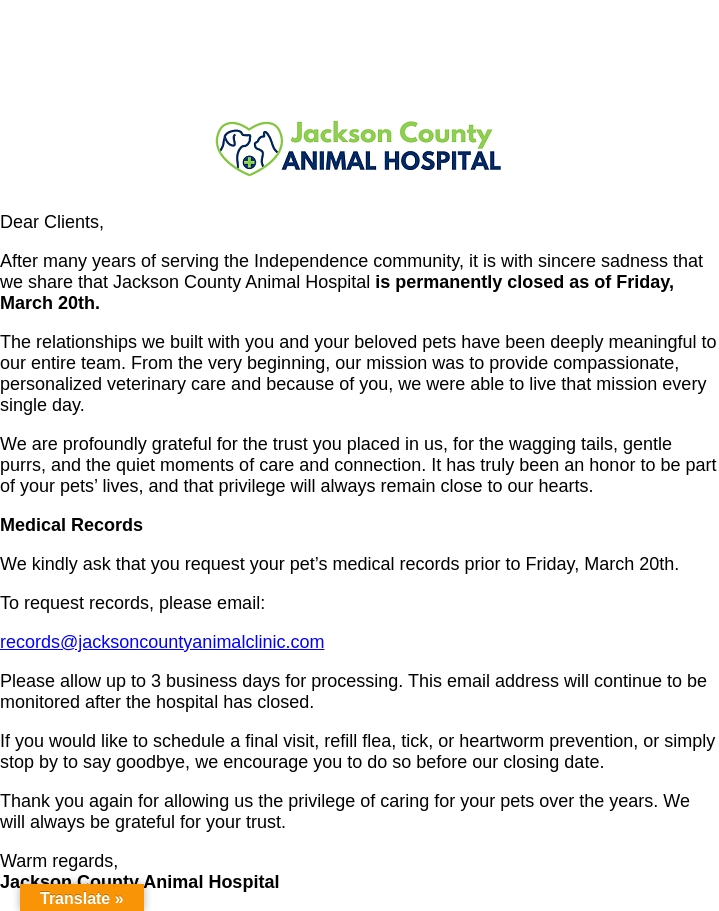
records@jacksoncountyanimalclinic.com (162, 642)
